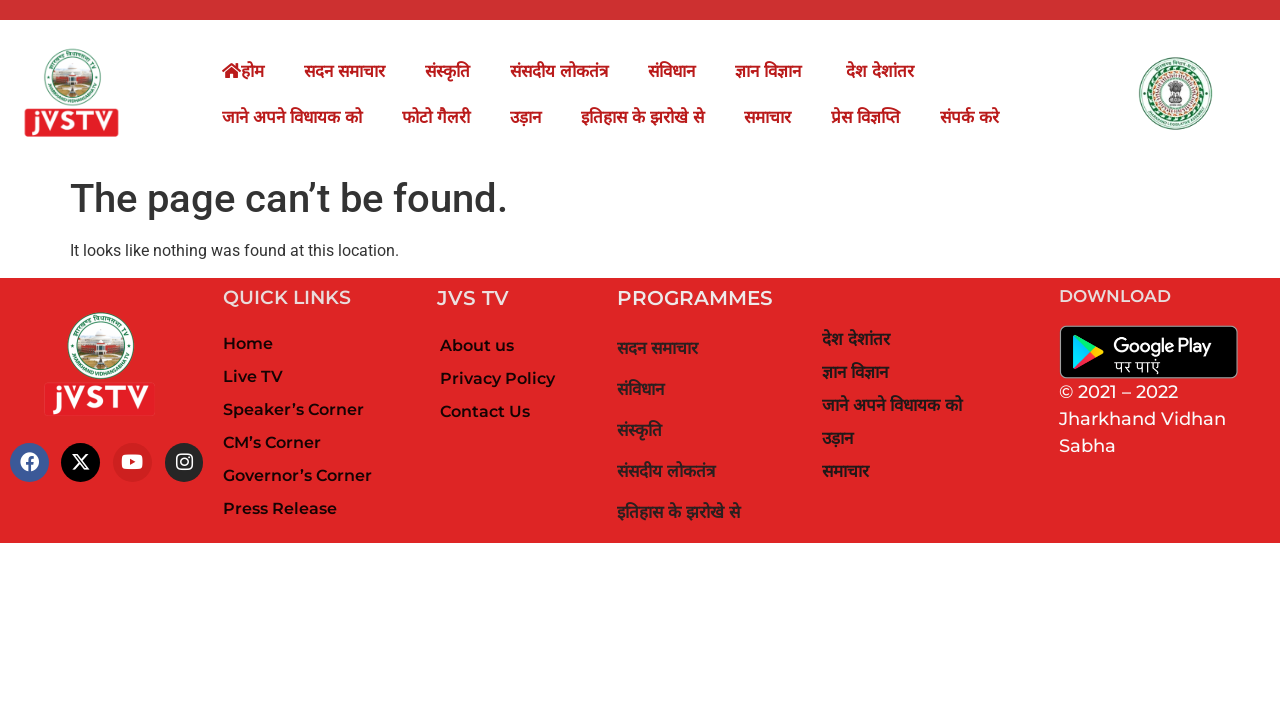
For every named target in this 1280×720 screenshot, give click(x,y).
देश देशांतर (880, 71)
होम (243, 71)
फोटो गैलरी (436, 117)
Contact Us (485, 411)
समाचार (767, 117)
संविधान (671, 71)
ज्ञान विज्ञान (770, 71)
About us (477, 345)
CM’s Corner (272, 442)
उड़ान (525, 117)
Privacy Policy (497, 378)
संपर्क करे (969, 117)
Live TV (253, 376)
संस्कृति (447, 71)
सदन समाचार (344, 71)
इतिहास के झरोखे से (642, 117)
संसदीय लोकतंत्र (559, 71)
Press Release (280, 508)
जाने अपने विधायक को (292, 117)
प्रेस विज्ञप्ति (865, 117)
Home (248, 343)
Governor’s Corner (297, 475)
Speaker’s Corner (293, 409)
